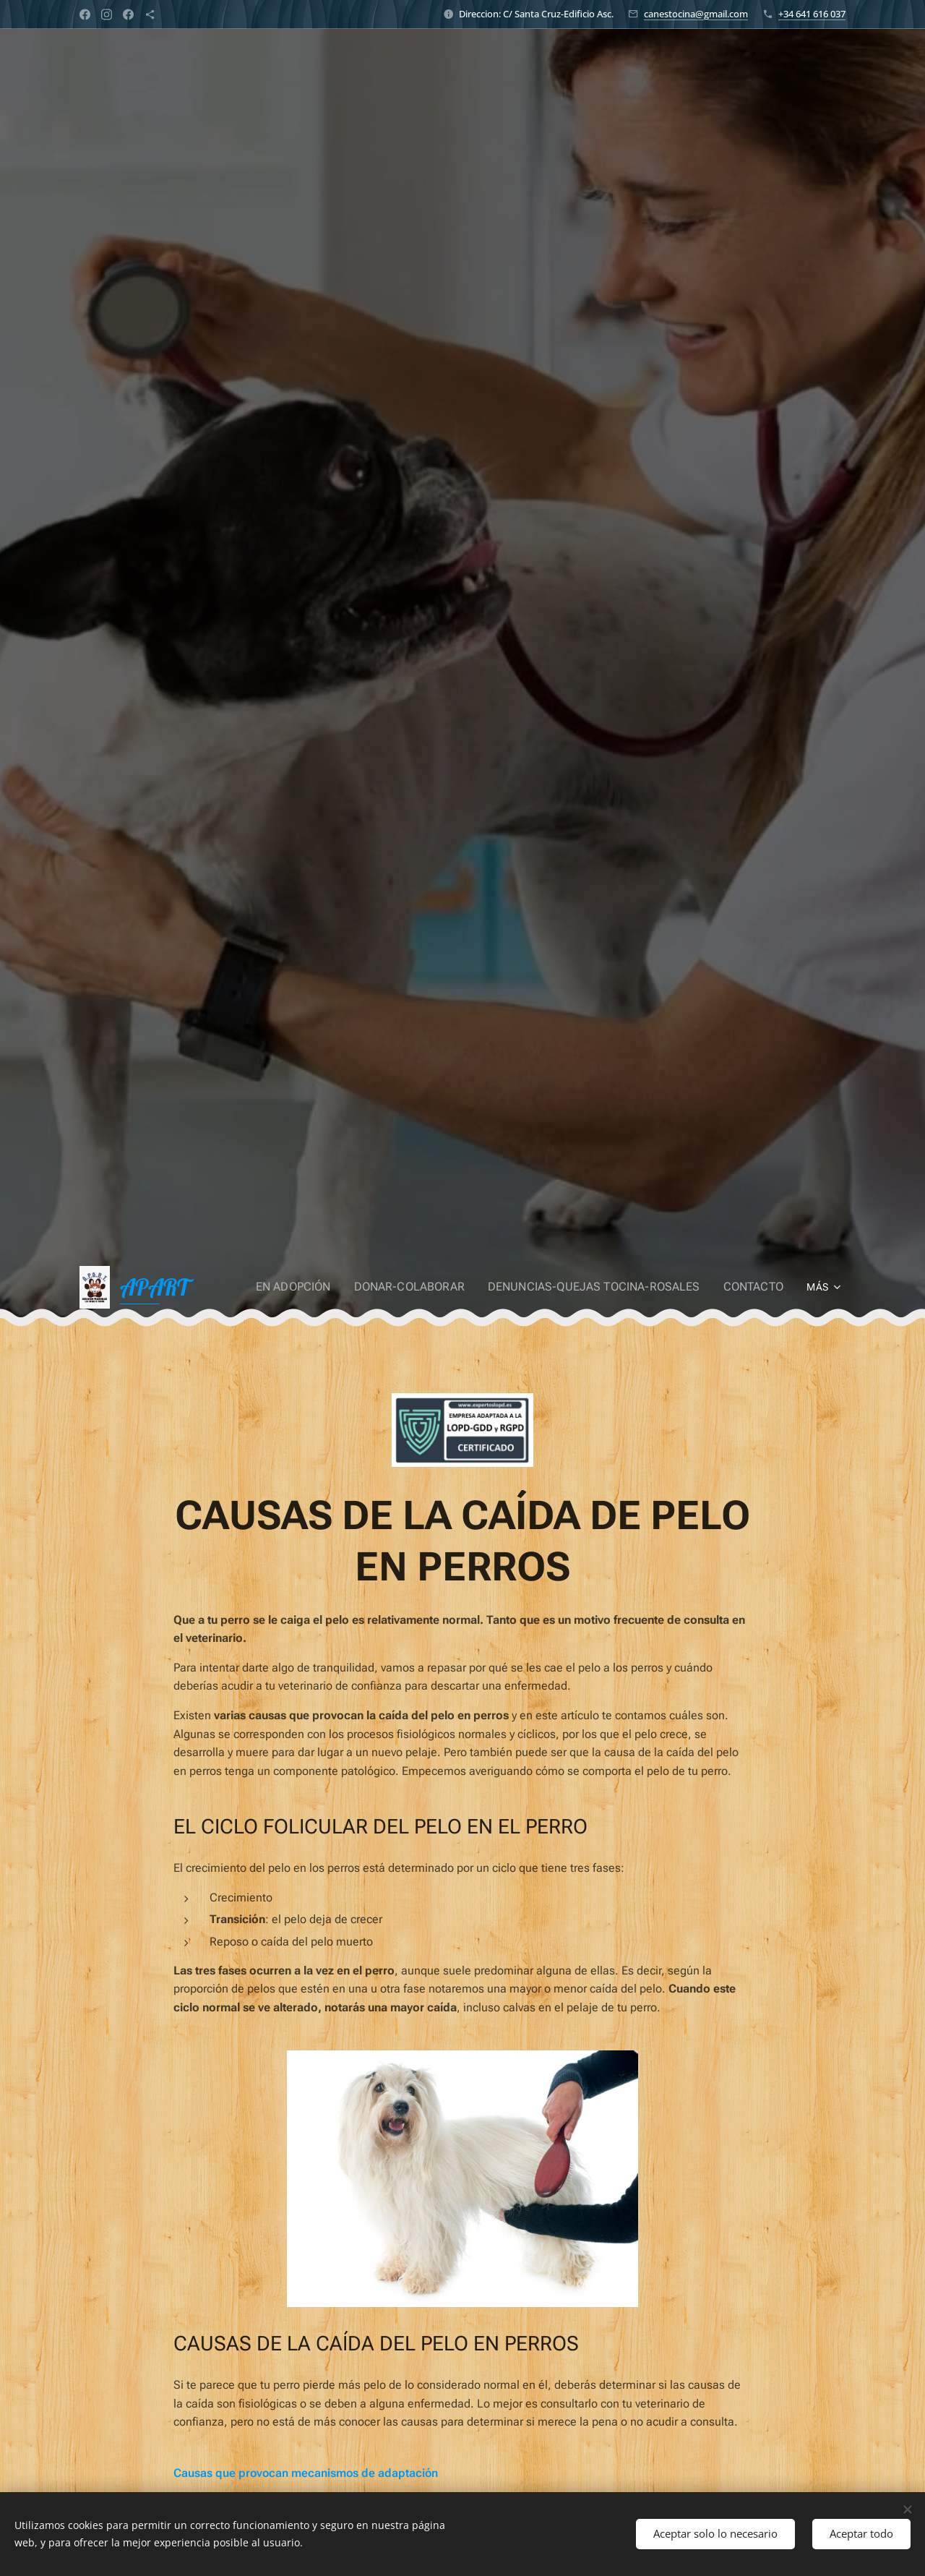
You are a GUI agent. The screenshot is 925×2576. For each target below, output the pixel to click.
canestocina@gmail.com (696, 13)
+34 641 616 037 (812, 13)
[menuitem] (325, 1287)
